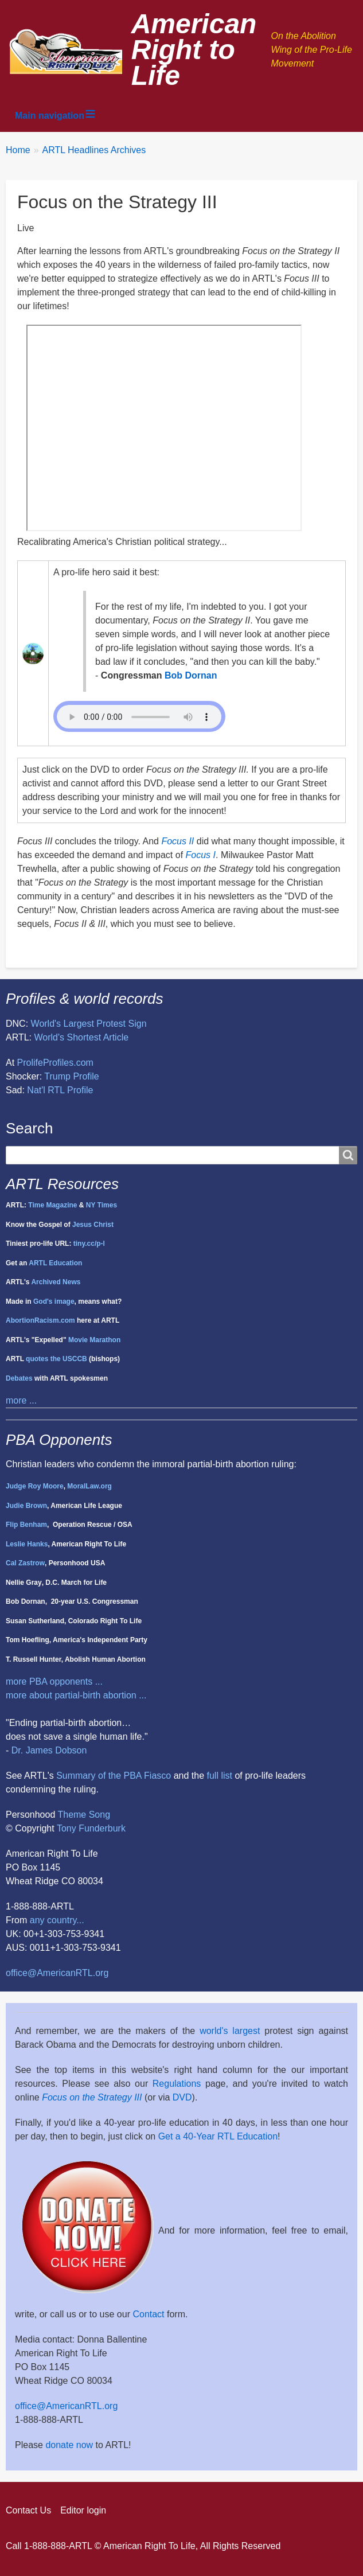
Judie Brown (26, 1506)
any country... (57, 1920)
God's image (54, 1301)
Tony (66, 1828)
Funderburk (102, 1828)
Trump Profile (71, 1076)
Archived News (55, 1282)
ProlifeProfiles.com (55, 1062)
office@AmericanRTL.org (57, 1973)
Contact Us (28, 2510)
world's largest (230, 2031)
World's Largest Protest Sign (89, 1023)
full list (219, 1775)
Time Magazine (52, 1205)
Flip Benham (26, 1525)
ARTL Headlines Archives (94, 150)
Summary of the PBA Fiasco (113, 1775)
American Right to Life (194, 50)
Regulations (177, 2083)
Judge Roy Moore (35, 1486)
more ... (21, 1400)
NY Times (101, 1205)
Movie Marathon (94, 1340)
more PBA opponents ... (54, 1681)
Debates (19, 1378)
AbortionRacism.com (40, 1320)
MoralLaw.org (89, 1486)
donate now (69, 2445)
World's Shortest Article (81, 1037)
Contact (148, 2314)
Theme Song (83, 1814)
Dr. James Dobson (49, 1750)
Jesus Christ (93, 1225)
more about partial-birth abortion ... (76, 1695)
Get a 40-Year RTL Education (218, 2136)
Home (18, 150)
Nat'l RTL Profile (60, 1090)
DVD (182, 2097)
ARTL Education (55, 1263)
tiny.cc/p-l (89, 1244)
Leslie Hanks (27, 1544)
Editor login (83, 2510)
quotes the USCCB (56, 1359)
